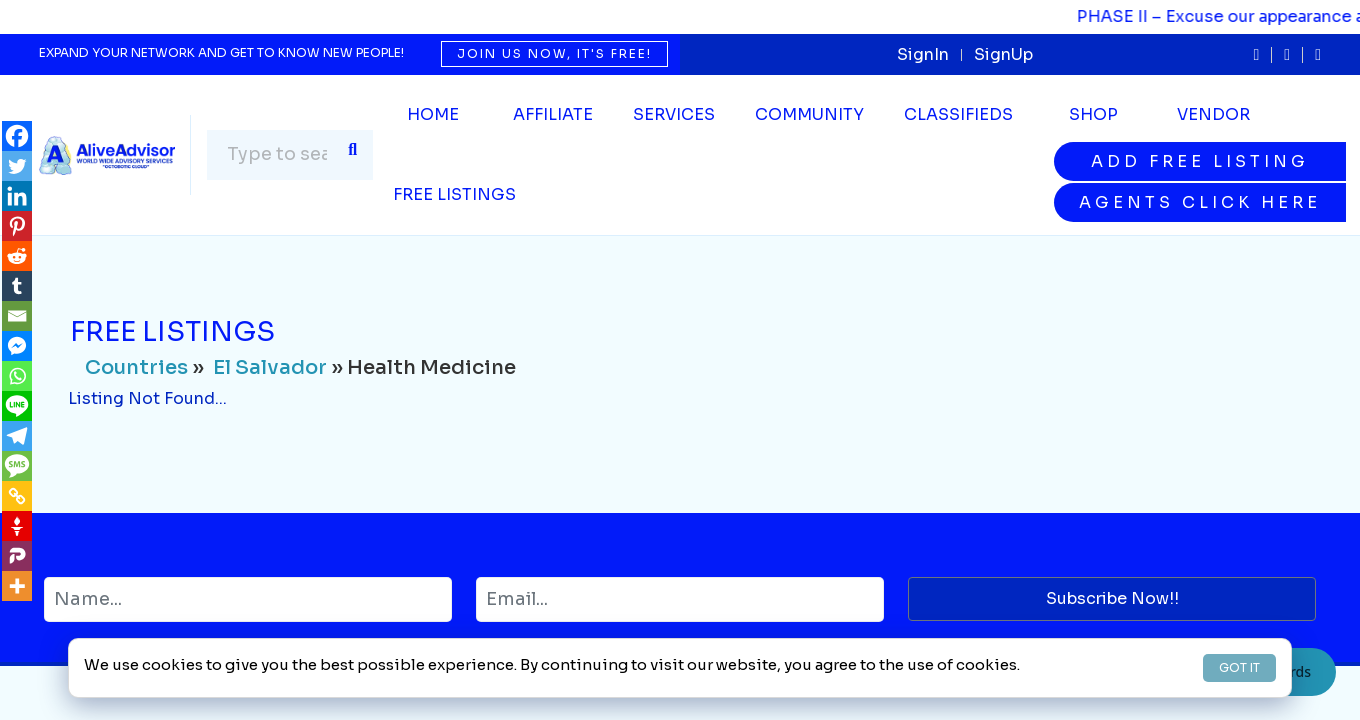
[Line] (17, 406)
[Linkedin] (17, 196)
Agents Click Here (1200, 202)
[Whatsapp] (17, 376)
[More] (17, 586)
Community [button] (809, 114)
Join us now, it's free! (554, 53)
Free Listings (454, 194)
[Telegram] (17, 436)
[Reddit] (17, 256)
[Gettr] (17, 526)
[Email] (17, 316)
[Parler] (17, 556)
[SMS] (17, 466)
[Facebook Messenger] (17, 346)
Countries (136, 367)
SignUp (1003, 54)
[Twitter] (17, 166)
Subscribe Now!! (1112, 598)
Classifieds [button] (958, 114)
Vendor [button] (1213, 114)
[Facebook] (17, 136)
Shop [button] (1093, 114)
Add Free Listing (1200, 161)
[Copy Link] (17, 496)
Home (433, 114)
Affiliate (553, 114)
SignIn (923, 54)
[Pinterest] (17, 226)
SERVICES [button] (674, 114)
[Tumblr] (17, 286)
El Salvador (270, 367)
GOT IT (1239, 667)
